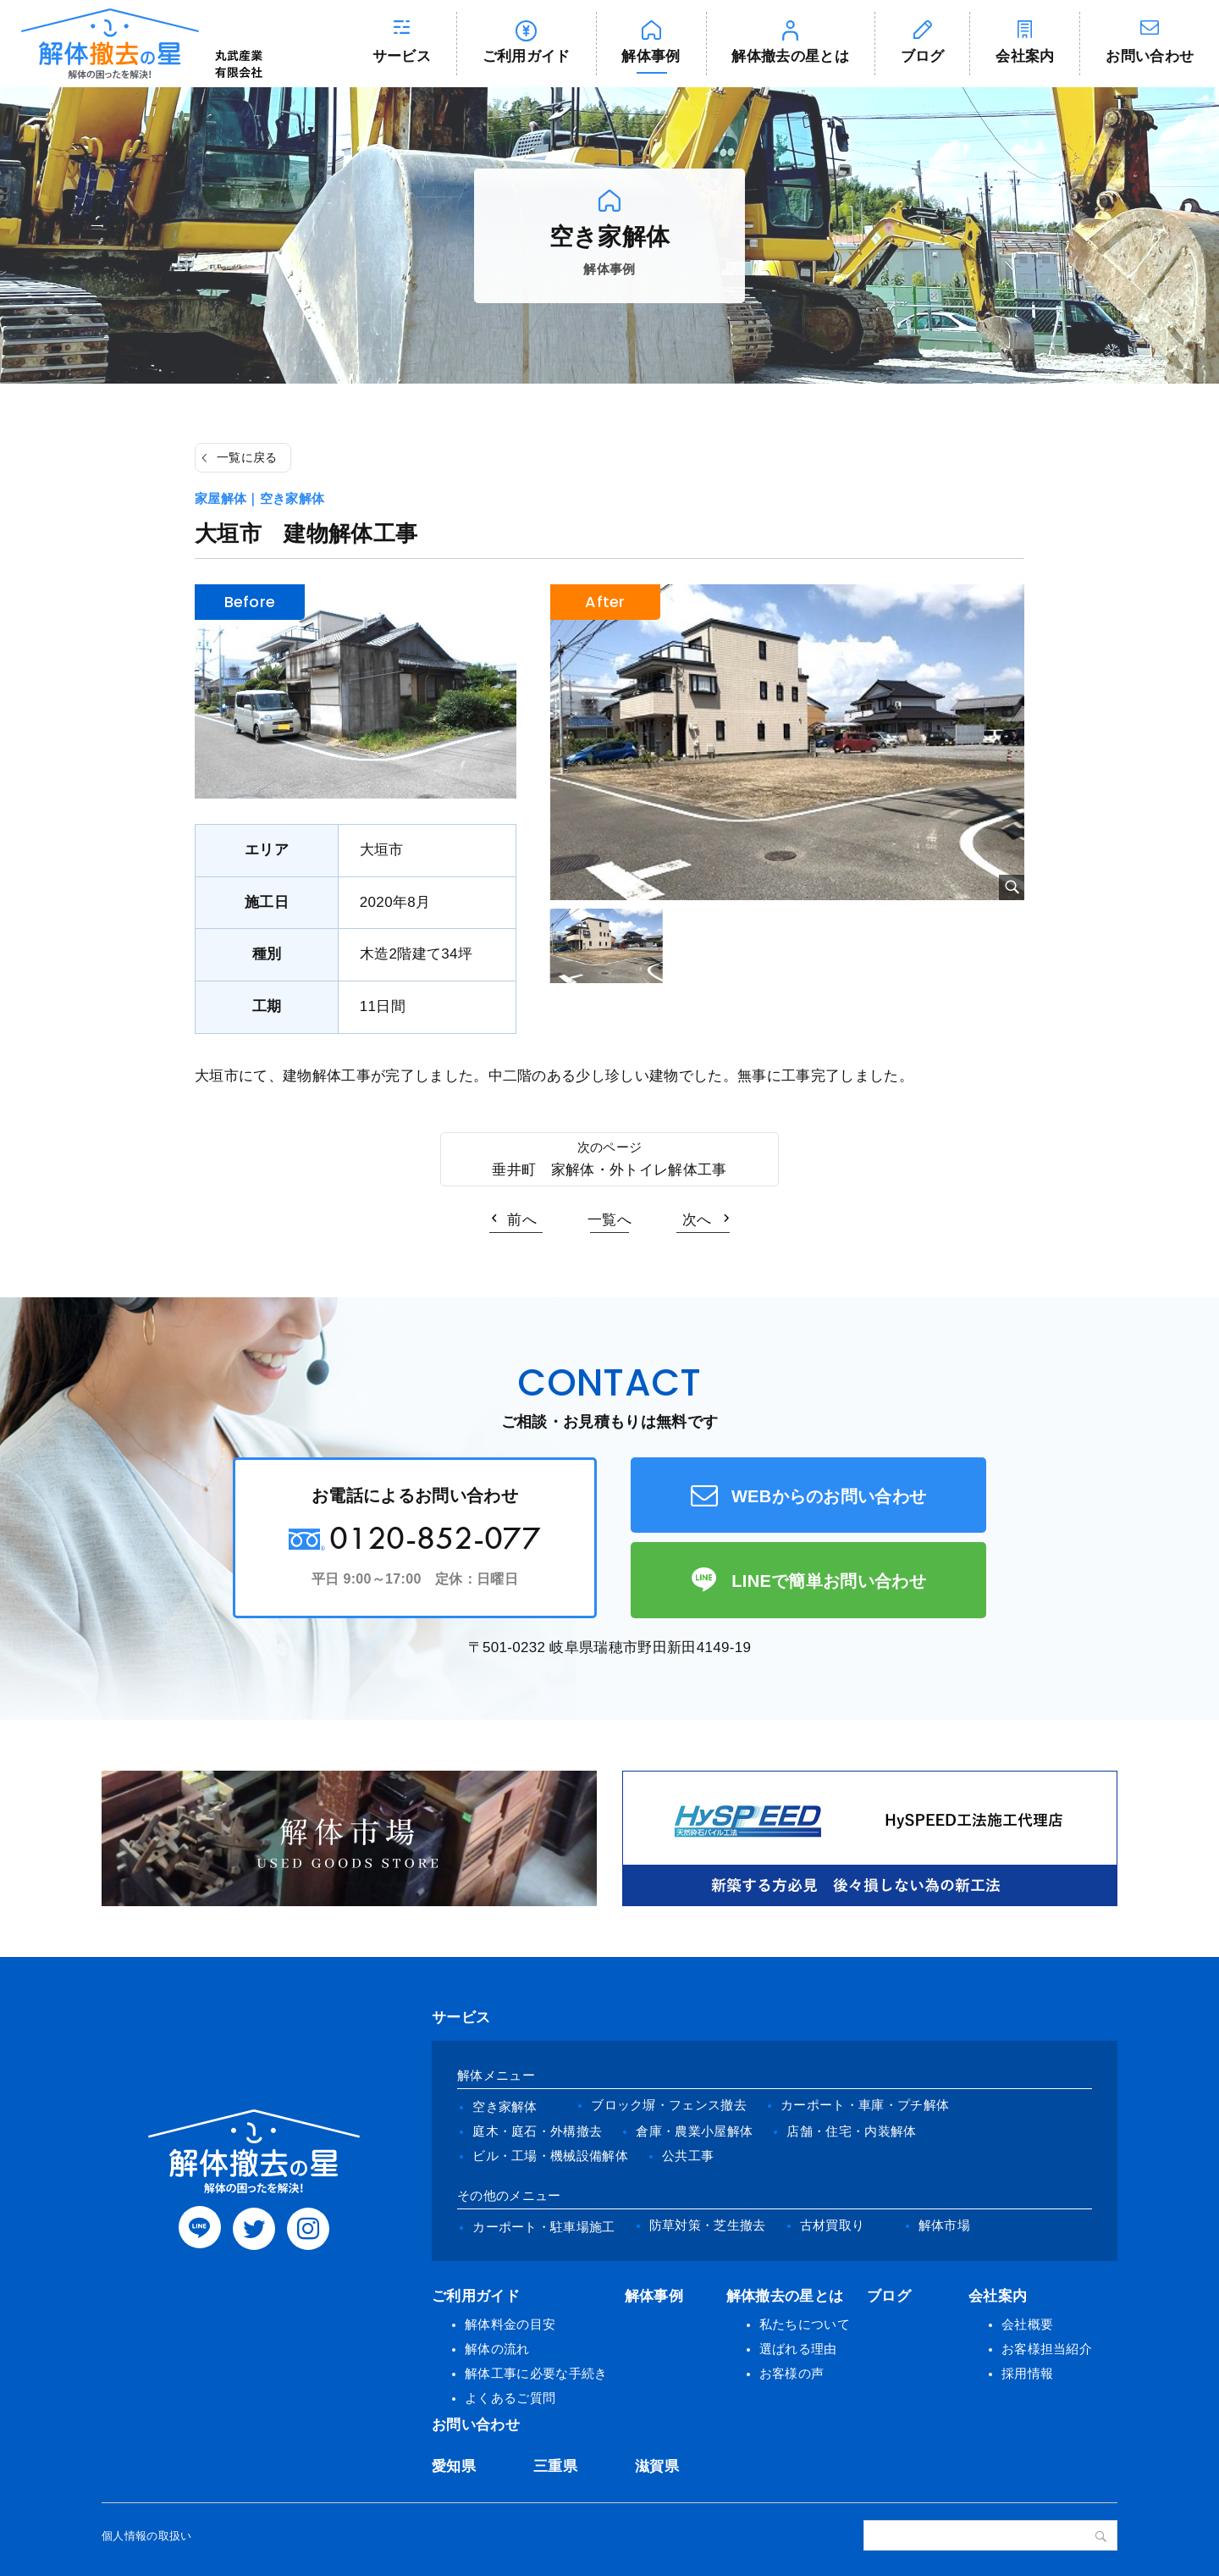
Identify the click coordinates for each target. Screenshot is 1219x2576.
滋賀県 (657, 2466)
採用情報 (1027, 2373)
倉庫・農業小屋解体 (694, 2131)
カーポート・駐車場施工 (543, 2226)
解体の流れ (497, 2348)
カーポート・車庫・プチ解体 (864, 2105)
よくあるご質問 (510, 2398)
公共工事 (688, 2155)
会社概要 (1027, 2324)
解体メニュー (496, 2075)
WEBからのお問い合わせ (829, 1496)
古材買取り (832, 2225)
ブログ (923, 56)
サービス (401, 56)
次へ (697, 1220)
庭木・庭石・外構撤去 (537, 2131)
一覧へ (609, 1220)
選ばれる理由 (798, 2348)
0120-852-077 (435, 1537)
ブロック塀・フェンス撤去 (669, 2105)
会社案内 (1025, 56)
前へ (522, 1220)
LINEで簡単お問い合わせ (828, 1581)
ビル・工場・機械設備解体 (550, 2155)
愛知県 (454, 2466)
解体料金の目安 (510, 2324)
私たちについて (804, 2324)
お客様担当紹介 (1046, 2348)
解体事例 (650, 56)
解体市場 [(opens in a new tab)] (944, 2225)
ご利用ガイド (527, 56)
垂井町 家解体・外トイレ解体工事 (609, 1170)
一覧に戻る (247, 457)
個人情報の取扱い (147, 2535)
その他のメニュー (509, 2195)
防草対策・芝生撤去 (707, 2225)
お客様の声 (792, 2373)
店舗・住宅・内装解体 (851, 2131)
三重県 (555, 2466)
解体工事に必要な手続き (536, 2373)
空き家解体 (505, 2106)
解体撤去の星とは (790, 56)
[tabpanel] (787, 742)
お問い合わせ (476, 2425)
